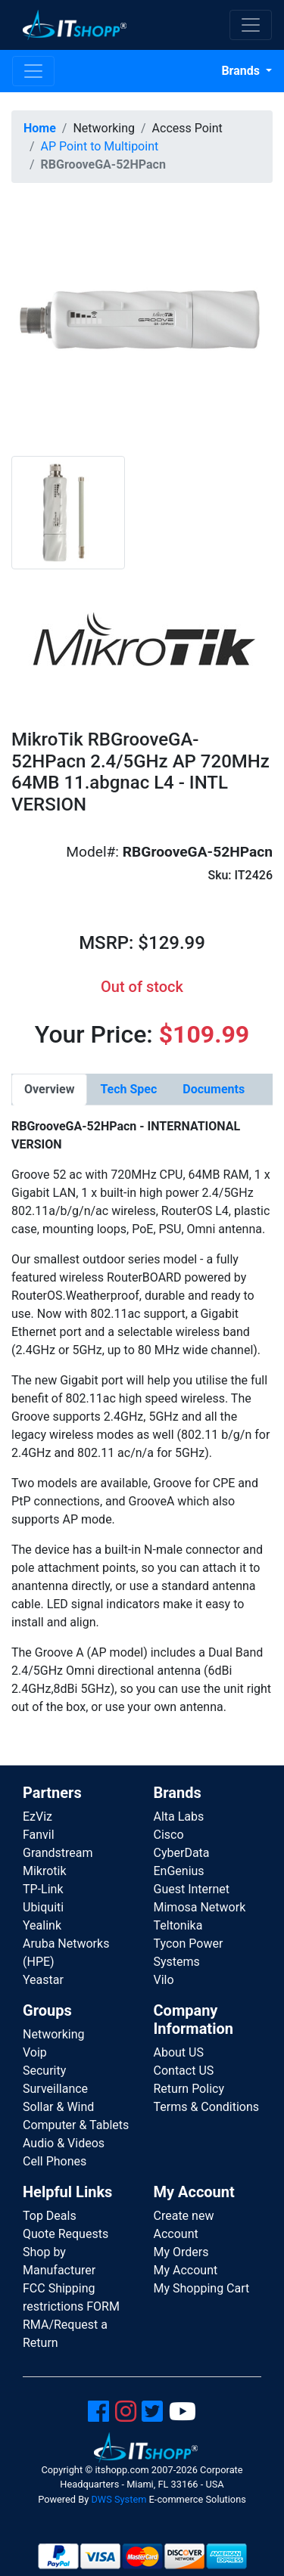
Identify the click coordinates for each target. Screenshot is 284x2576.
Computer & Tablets (76, 2125)
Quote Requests (65, 2234)
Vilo (164, 1980)
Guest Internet (192, 1889)
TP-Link (43, 1889)
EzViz (37, 1816)
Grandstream (58, 1853)
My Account (186, 2270)
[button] (142, 325)
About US (179, 2052)
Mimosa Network (200, 1907)
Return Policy (189, 2089)
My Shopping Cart (202, 2288)
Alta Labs (179, 1816)
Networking (54, 2034)
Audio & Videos (64, 2143)
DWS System (118, 2499)
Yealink (42, 1925)
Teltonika (178, 1925)
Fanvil (39, 1834)
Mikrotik (45, 1871)
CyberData (182, 1853)
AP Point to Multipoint (100, 146)
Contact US (184, 2070)
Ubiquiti (43, 1907)
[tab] (49, 1089)
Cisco (169, 1834)
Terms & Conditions (207, 2107)
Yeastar (43, 1980)
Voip (35, 2052)
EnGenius (179, 1871)
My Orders (181, 2252)
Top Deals (49, 2216)
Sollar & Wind (58, 2107)
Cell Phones (54, 2161)
